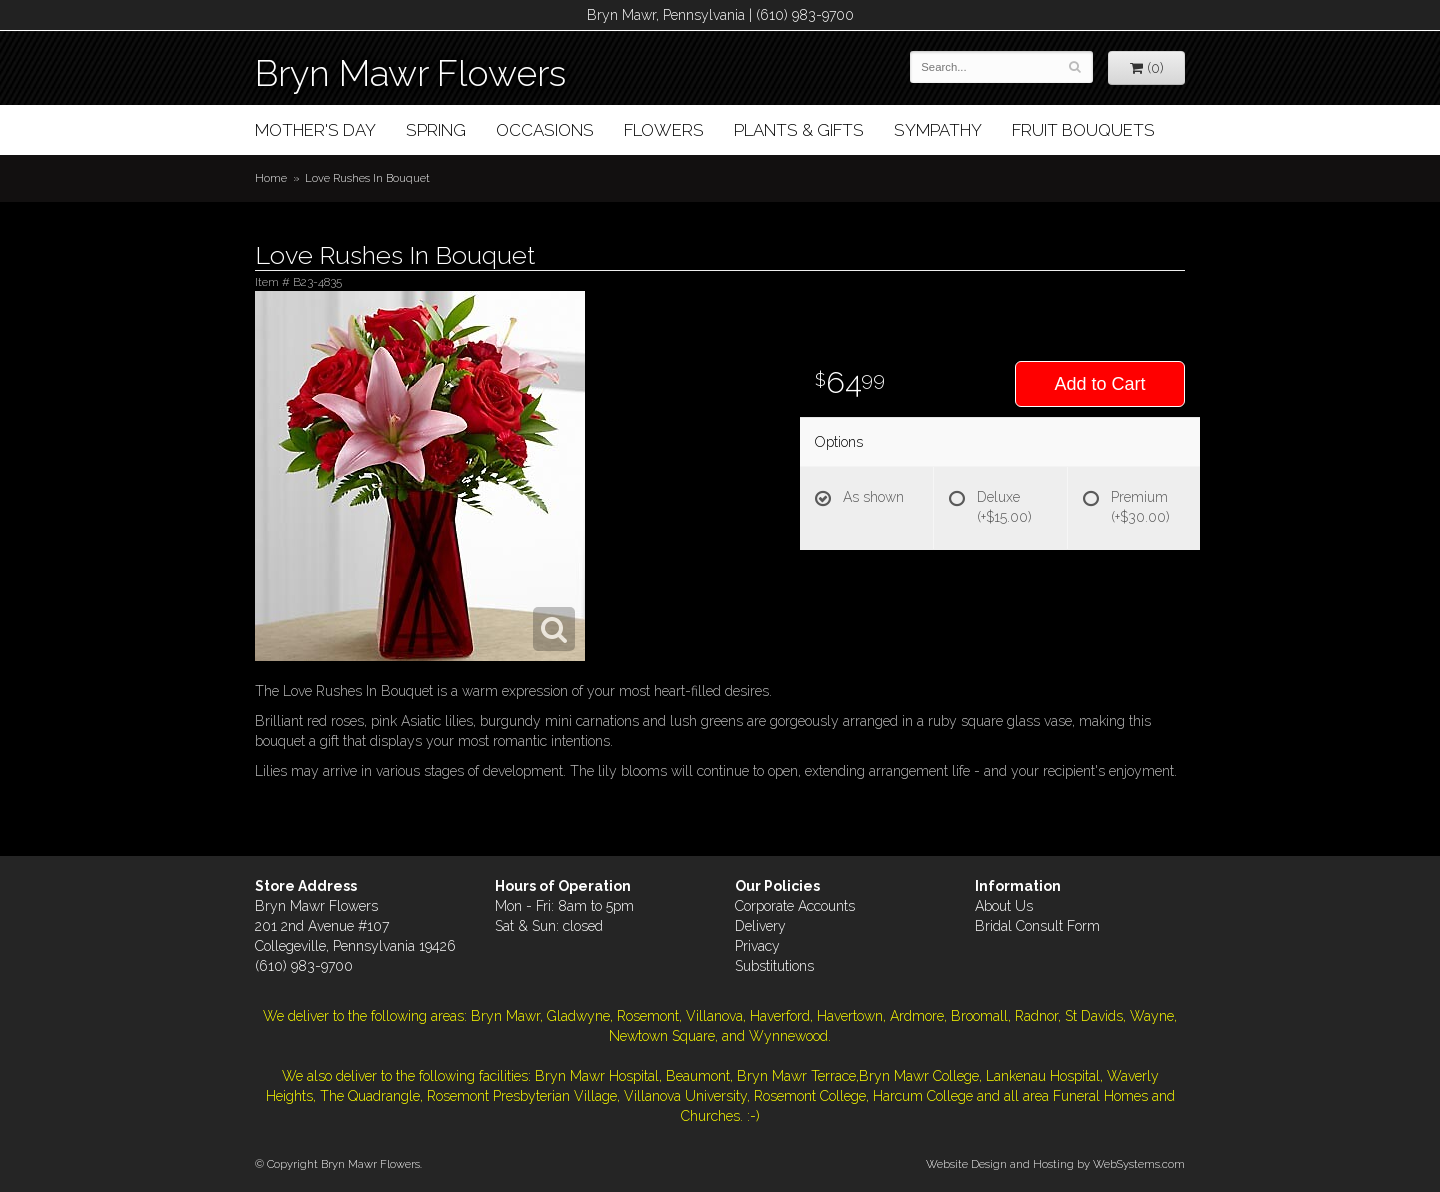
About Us (1004, 906)
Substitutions (774, 966)
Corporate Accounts (795, 906)
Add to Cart (1099, 384)
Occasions (545, 130)
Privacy (757, 946)
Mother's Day (315, 130)
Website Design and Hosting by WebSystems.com (1055, 1164)
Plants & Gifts (799, 130)
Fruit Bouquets (1083, 130)
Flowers (664, 130)
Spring (436, 130)
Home (271, 178)
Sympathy (938, 130)
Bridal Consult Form (1037, 926)
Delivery (760, 926)
